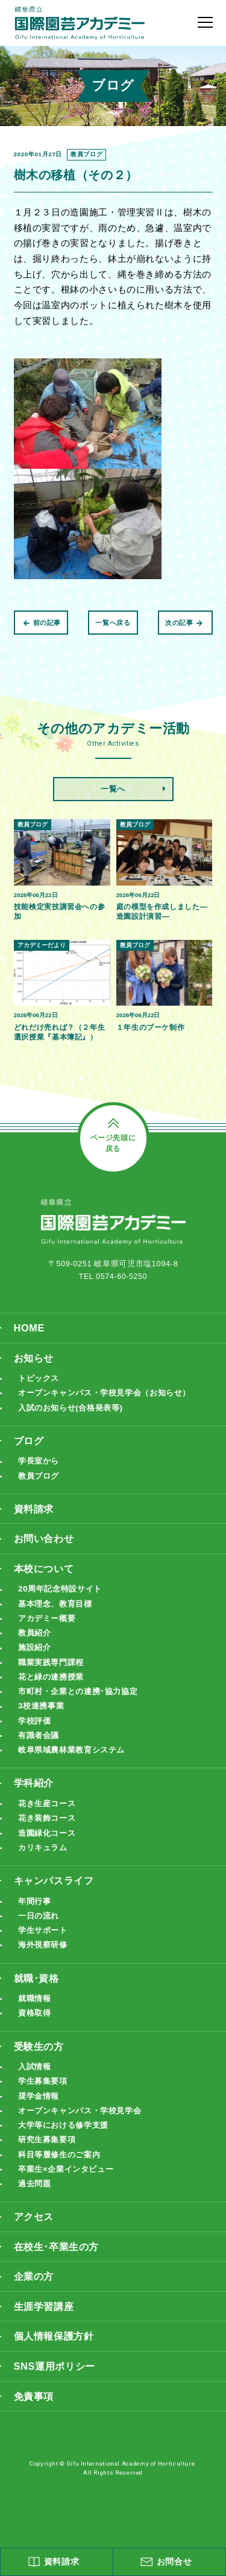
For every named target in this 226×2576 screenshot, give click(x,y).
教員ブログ (40, 1489)
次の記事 (184, 622)
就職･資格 (38, 1999)
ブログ (30, 1454)
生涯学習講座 (46, 2331)
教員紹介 (36, 1649)
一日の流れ (40, 1935)
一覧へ (113, 788)
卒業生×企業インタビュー (69, 2192)
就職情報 (36, 2019)
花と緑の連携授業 (53, 1693)
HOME (30, 1340)
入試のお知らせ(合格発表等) (74, 1421)
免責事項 (35, 2422)
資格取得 (36, 2034)
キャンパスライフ (56, 1900)
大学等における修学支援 (66, 2147)
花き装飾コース (49, 1836)
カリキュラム (44, 1866)
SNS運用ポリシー (56, 2391)
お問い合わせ (46, 1553)
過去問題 (36, 2207)
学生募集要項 (44, 2103)
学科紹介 (35, 1801)
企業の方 (35, 2301)
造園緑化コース (49, 1851)
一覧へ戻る (112, 622)
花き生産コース (49, 1822)
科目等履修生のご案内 (62, 2177)
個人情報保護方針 (56, 2361)
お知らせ (35, 1370)
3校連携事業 (42, 1723)
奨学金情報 (40, 2117)
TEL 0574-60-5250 (113, 1288)
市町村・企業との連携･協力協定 (82, 1708)
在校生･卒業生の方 (59, 2271)
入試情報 (36, 2088)
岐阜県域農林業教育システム (75, 1767)
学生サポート (44, 1950)
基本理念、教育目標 (58, 1619)
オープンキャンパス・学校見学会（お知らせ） (110, 1405)
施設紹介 (36, 1663)
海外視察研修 (44, 1965)
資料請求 (35, 1523)
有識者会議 (40, 1752)
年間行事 (36, 1920)
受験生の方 (40, 2067)
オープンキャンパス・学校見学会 (84, 2132)
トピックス (40, 1391)
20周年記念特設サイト (62, 1604)
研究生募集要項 (49, 2162)
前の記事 (42, 622)
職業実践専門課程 (53, 1678)
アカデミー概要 (49, 1634)
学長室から (40, 1474)
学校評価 (36, 1738)
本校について (46, 1584)
